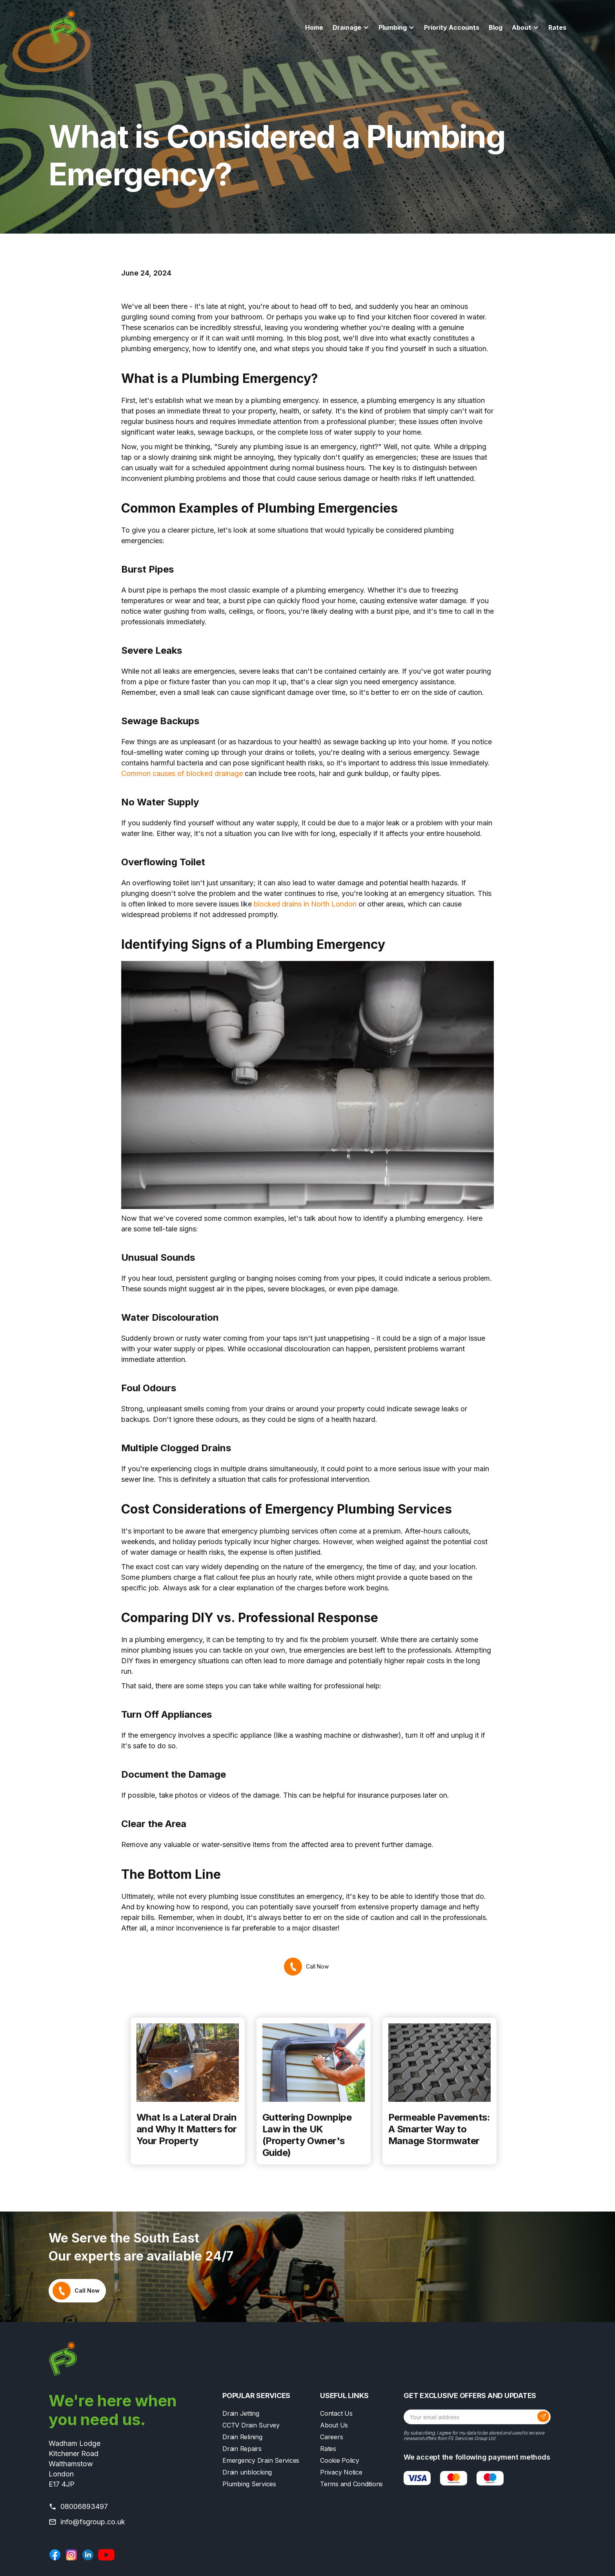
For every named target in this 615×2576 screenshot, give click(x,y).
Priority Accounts (451, 27)
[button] (351, 27)
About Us (334, 2425)
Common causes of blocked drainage (182, 773)
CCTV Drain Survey (251, 2425)
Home (314, 27)
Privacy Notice (341, 2472)
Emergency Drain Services (260, 2460)
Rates (557, 27)
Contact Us (336, 2413)
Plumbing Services (249, 2484)
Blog (495, 27)
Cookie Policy (339, 2460)
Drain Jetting (240, 2413)
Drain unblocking (247, 2472)
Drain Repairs (242, 2449)
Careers (331, 2437)
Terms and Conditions (351, 2484)
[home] (63, 27)
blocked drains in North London (305, 904)
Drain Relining (242, 2437)
